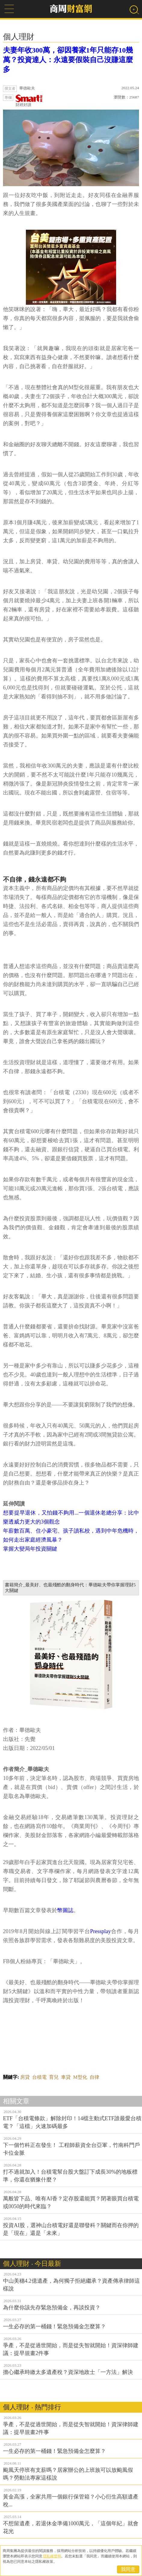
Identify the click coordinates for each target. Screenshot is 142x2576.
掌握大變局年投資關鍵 (30, 1549)
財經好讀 (29, 101)
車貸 (66, 2077)
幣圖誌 (65, 1910)
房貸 (25, 2077)
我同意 (128, 2569)
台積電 (39, 2077)
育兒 (54, 2077)
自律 (94, 2077)
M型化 (80, 2077)
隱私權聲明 (52, 2556)
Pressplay (100, 1931)
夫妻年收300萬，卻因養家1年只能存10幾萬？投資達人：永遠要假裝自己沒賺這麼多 (68, 59)
